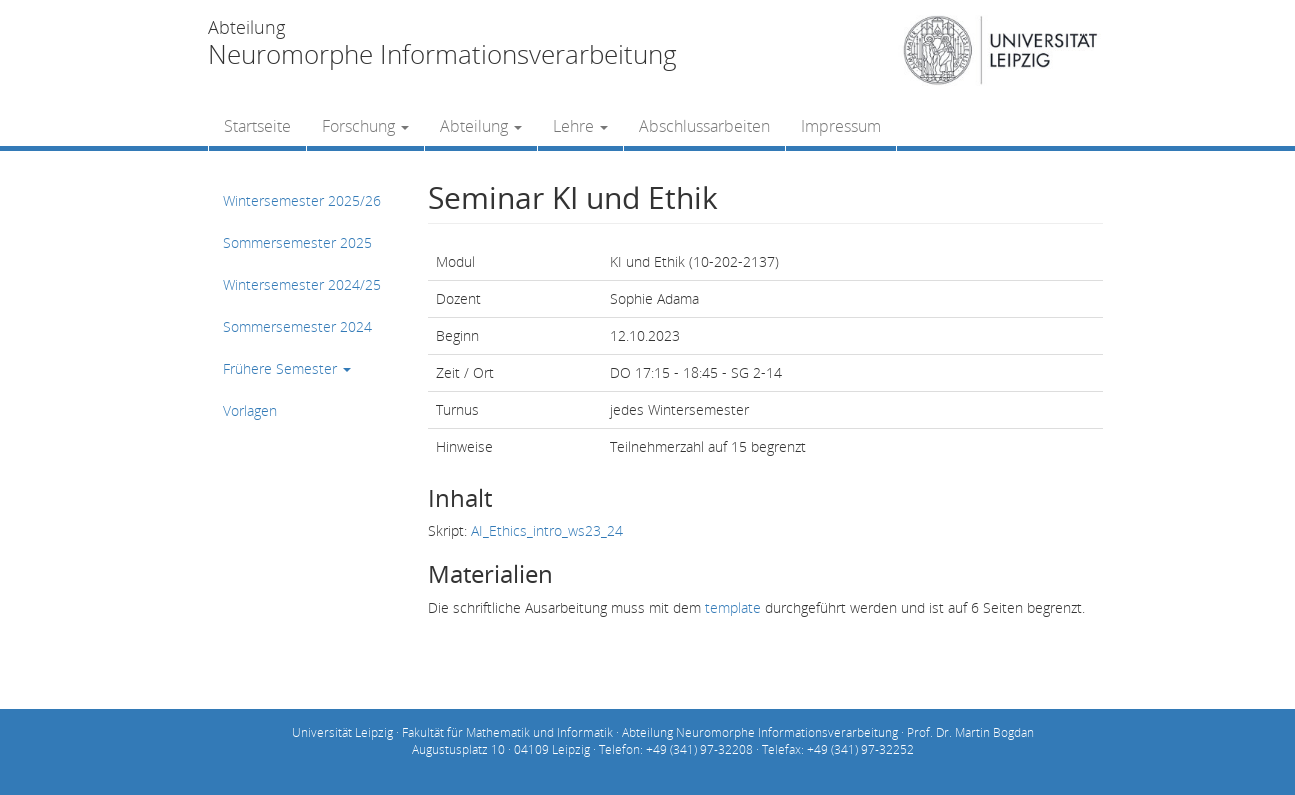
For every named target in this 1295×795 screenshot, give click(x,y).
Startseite (257, 126)
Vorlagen (250, 410)
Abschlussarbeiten (704, 126)
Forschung (365, 126)
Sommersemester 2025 (297, 242)
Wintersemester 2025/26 (302, 200)
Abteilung (481, 126)
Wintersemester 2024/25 (302, 284)
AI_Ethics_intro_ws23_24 (547, 530)
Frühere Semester (287, 368)
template (733, 607)
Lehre (580, 126)
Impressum (841, 126)
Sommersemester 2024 (297, 326)
